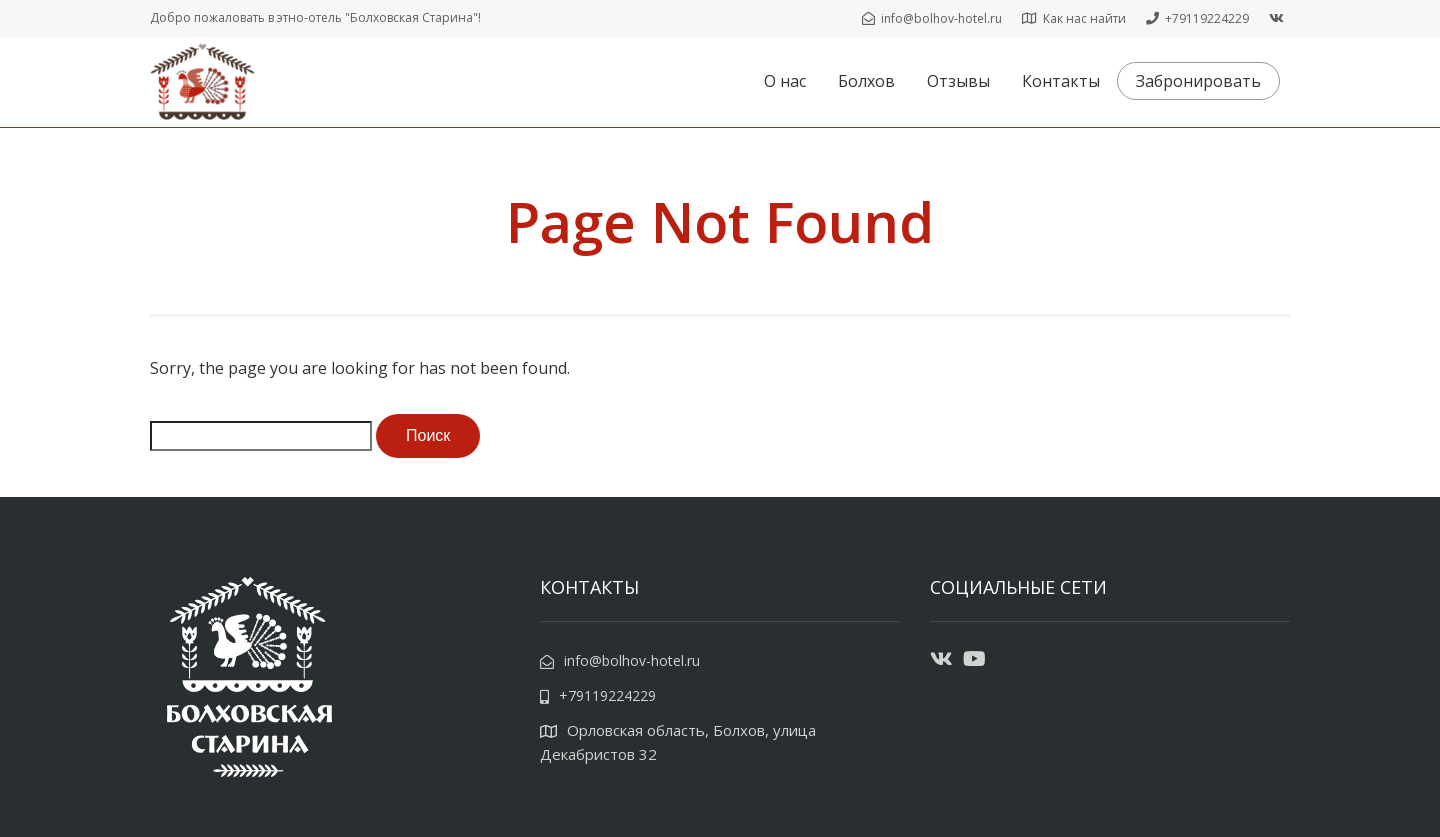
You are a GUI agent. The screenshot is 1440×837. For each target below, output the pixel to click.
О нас (785, 81)
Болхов (866, 81)
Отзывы (958, 81)
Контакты (1061, 81)
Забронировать (1198, 81)
